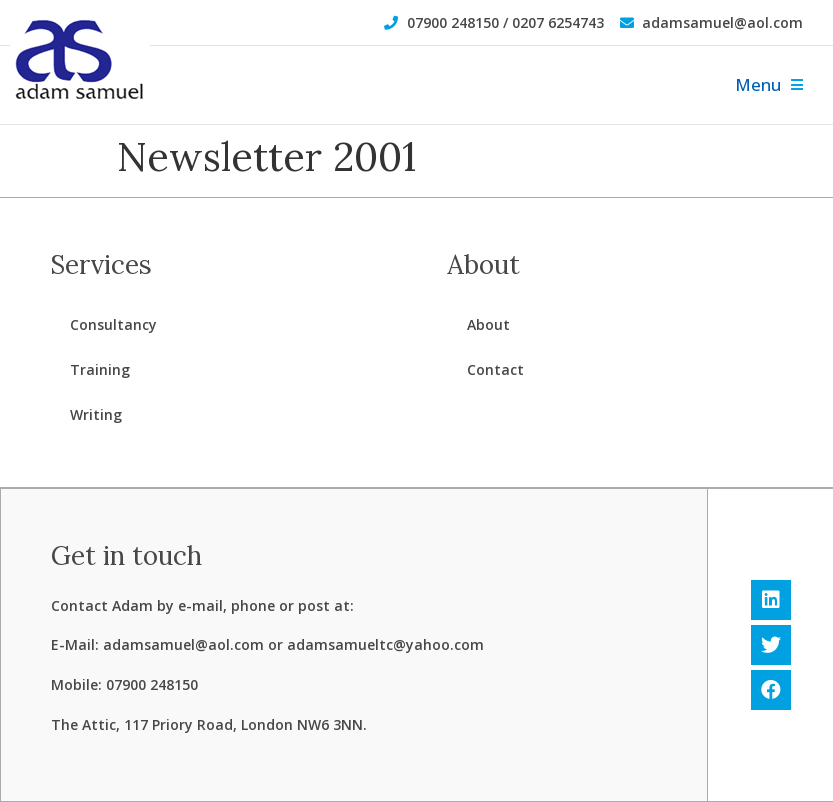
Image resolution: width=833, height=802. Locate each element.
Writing (96, 414)
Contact (495, 369)
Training (100, 369)
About (488, 324)
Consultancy (113, 324)
